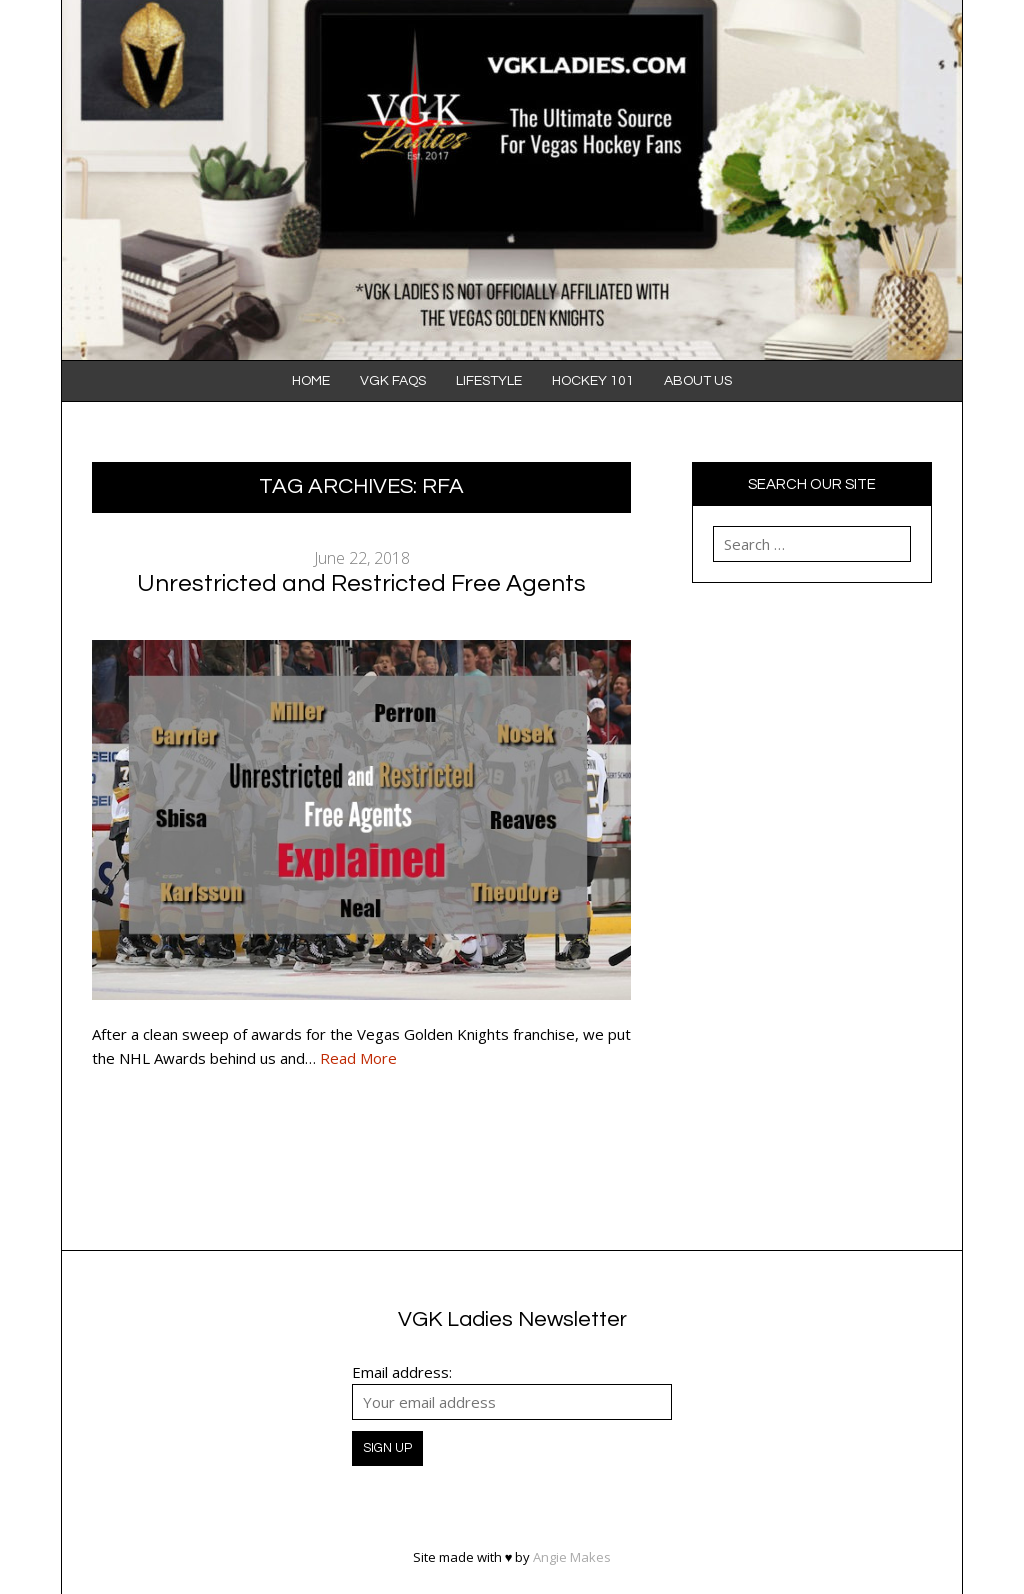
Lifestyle (489, 381)
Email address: (402, 1372)
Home (311, 381)
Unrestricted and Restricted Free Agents (361, 583)
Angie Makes (572, 1557)
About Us (698, 381)
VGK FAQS (393, 381)
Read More (358, 1058)
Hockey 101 (593, 381)
